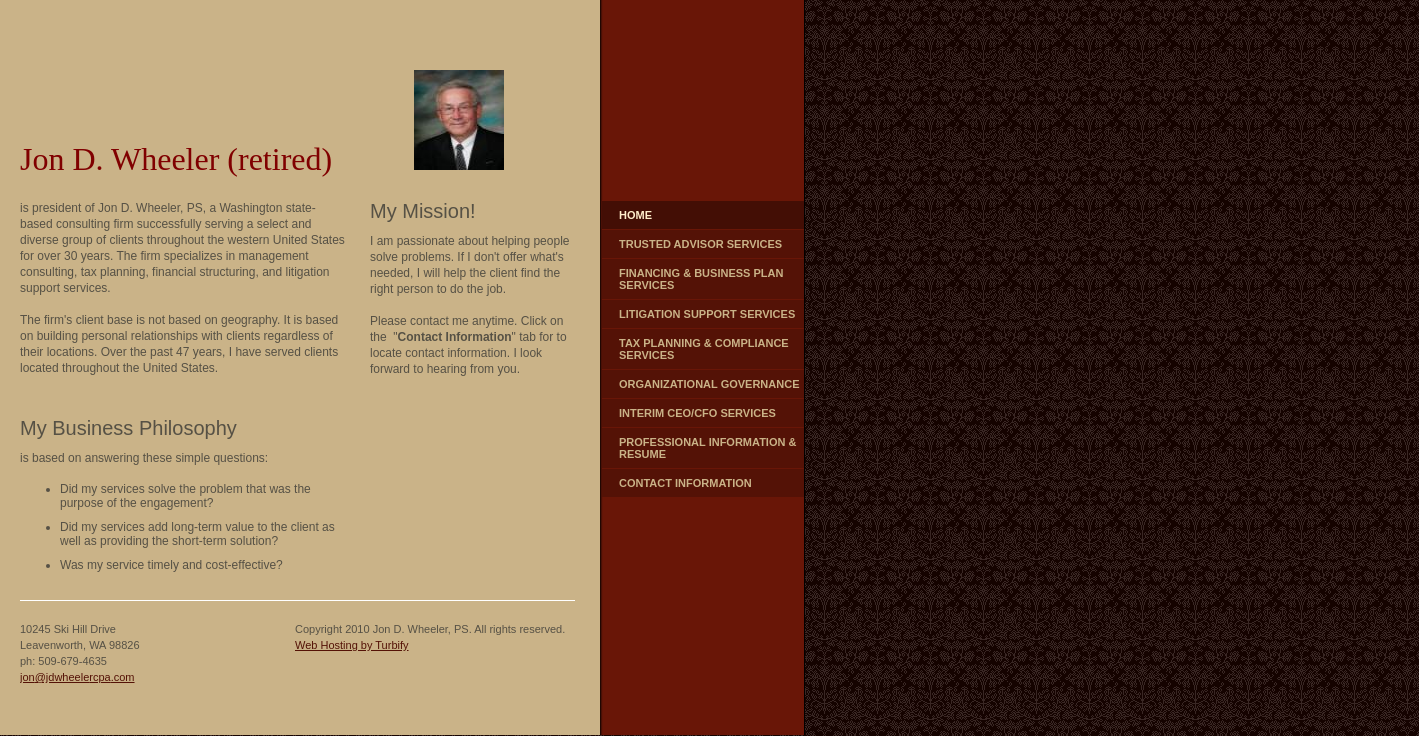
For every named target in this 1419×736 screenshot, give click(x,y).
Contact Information (685, 483)
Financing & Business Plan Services (701, 279)
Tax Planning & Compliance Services (704, 349)
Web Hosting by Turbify (352, 645)
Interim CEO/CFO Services (697, 413)
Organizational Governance (709, 384)
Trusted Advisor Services (700, 244)
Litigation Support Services (707, 314)
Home (635, 215)
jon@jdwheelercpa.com (77, 677)
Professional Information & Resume (707, 448)
